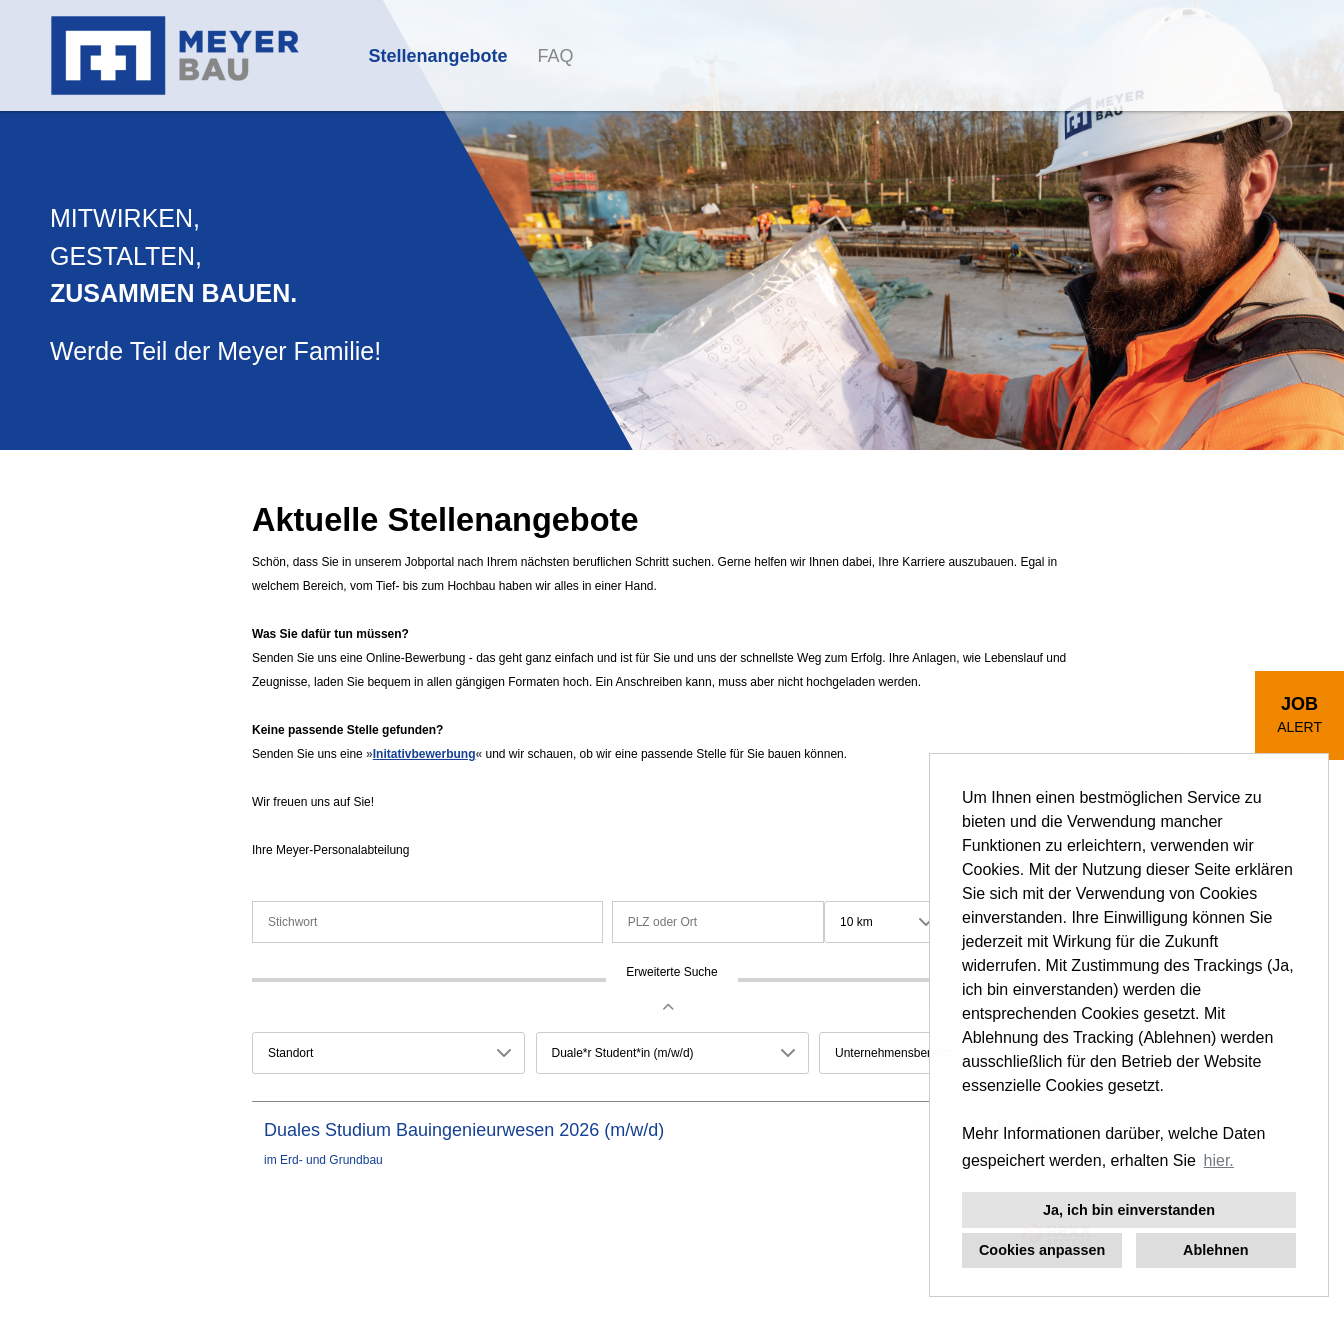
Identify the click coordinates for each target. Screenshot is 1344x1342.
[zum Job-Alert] (1299, 715)
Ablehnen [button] (1216, 1250)
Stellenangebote (438, 56)
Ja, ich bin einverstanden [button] (1129, 1210)
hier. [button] (1219, 1160)
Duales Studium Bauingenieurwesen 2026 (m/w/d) (464, 1130)
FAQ (556, 56)
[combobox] (885, 922)
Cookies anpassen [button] (1042, 1250)
